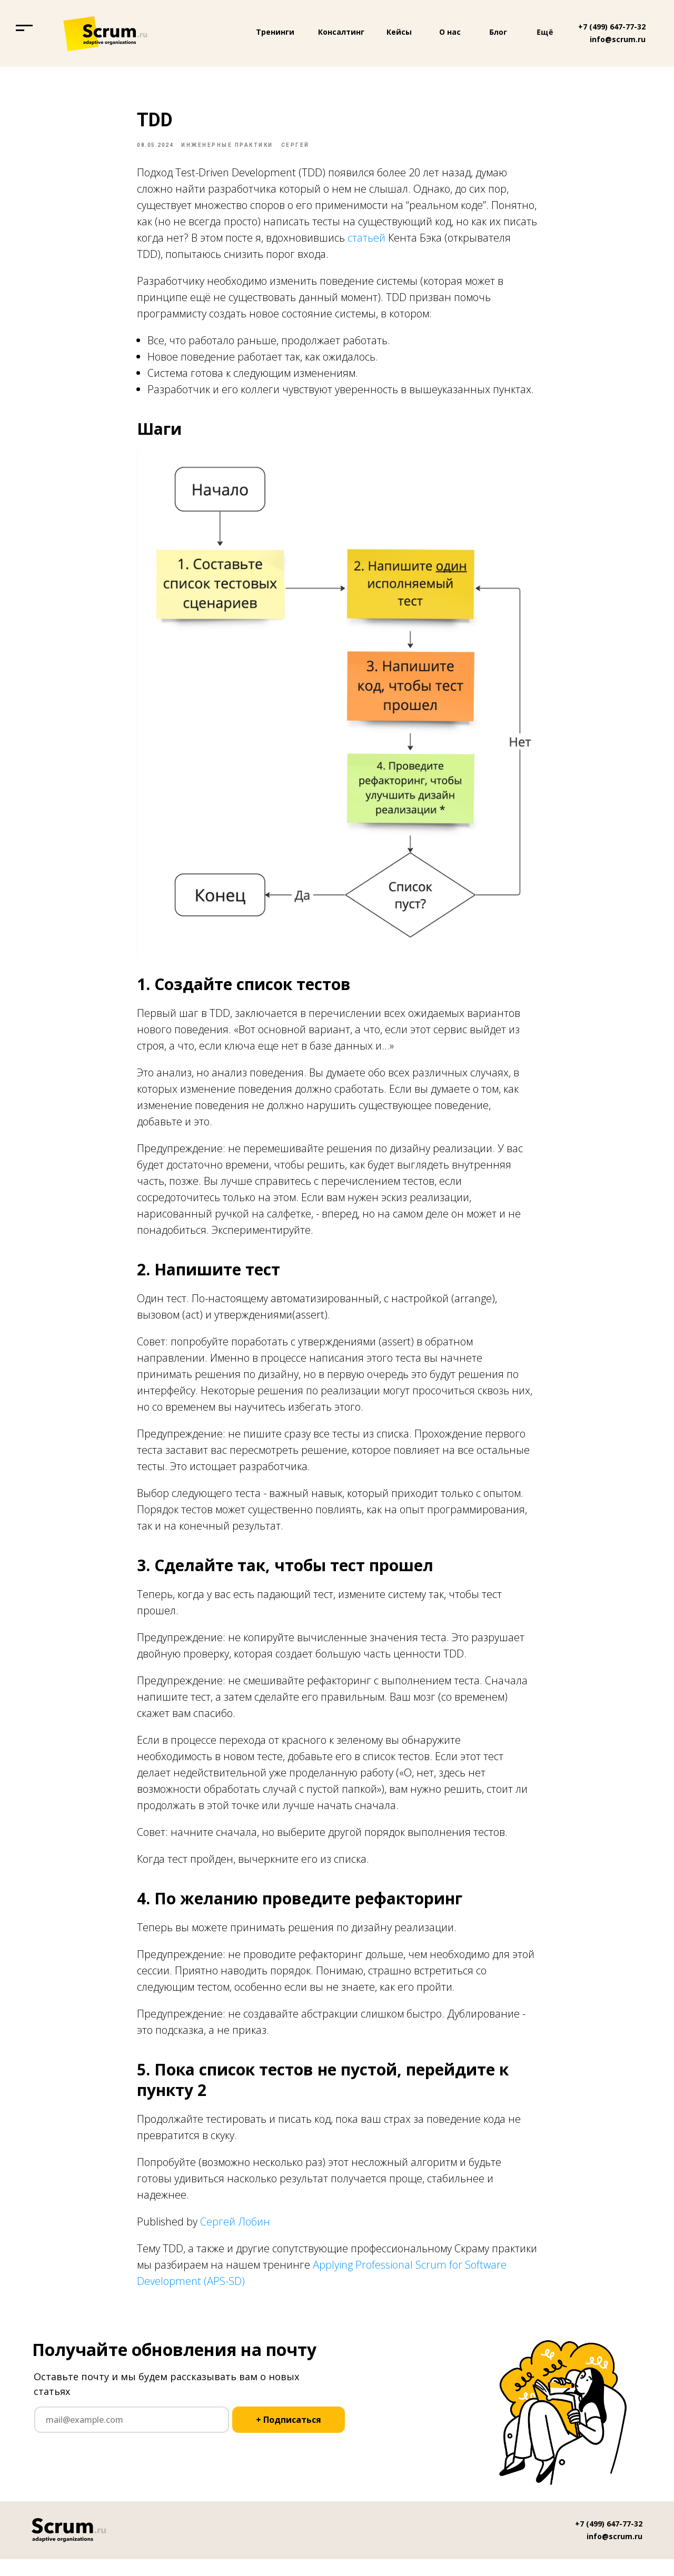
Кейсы (399, 32)
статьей (366, 246)
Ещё (545, 32)
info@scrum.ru (618, 39)
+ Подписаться (288, 2436)
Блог (498, 32)
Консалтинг (341, 32)
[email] (131, 2436)
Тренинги (275, 32)
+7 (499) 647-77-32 (612, 27)
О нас (450, 32)
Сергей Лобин (235, 2230)
